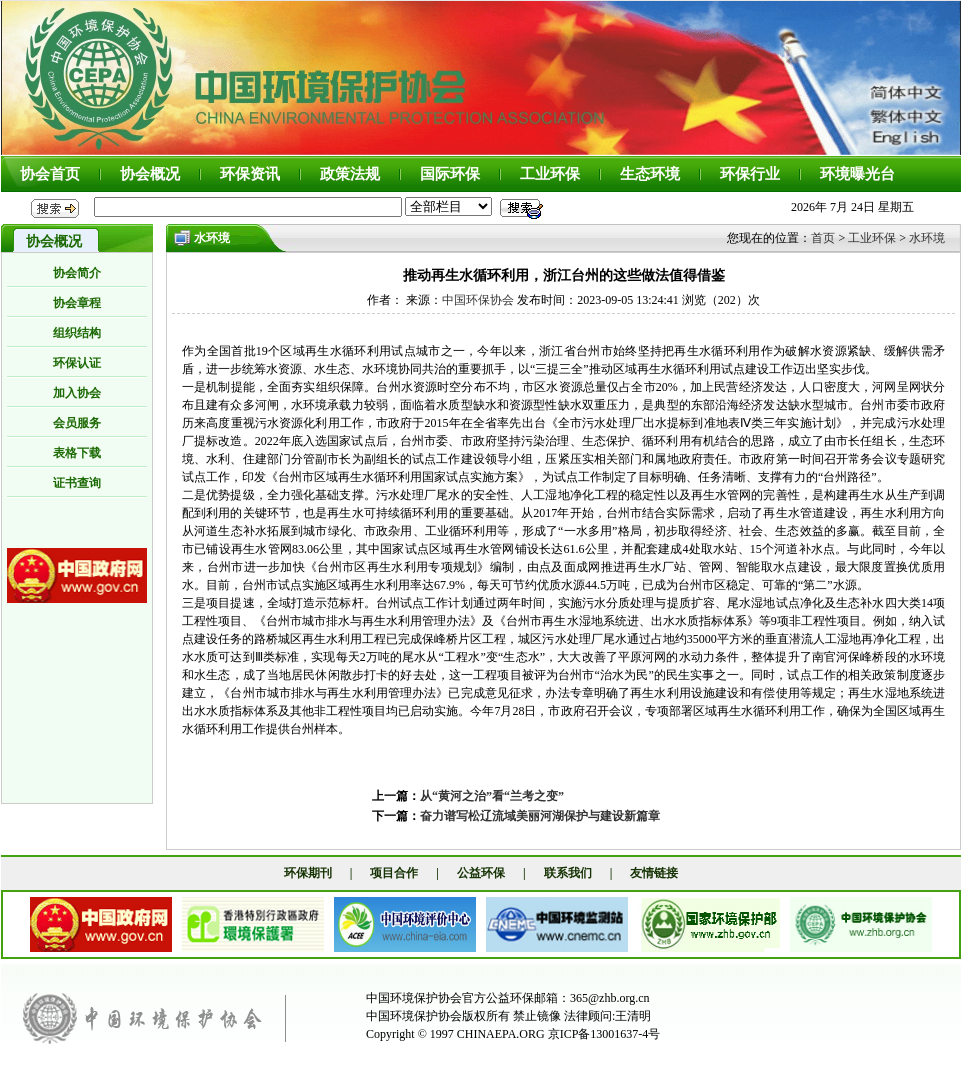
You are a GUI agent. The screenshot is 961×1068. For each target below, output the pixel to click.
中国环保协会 (478, 300)
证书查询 (77, 483)
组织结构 (77, 333)
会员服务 (77, 423)
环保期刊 (308, 873)
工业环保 (550, 174)
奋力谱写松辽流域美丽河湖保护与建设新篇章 (540, 816)
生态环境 (650, 174)
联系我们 (568, 873)
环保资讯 (250, 174)
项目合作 (394, 873)
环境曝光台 (857, 174)
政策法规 (350, 174)
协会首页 (50, 174)
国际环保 (450, 174)
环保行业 (750, 174)
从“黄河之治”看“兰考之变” (492, 796)
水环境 (927, 238)
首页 (823, 238)
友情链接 (654, 873)
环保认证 (77, 363)
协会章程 (77, 303)
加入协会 (77, 393)
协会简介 (77, 273)
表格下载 (77, 453)
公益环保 (481, 873)
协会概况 (150, 174)
